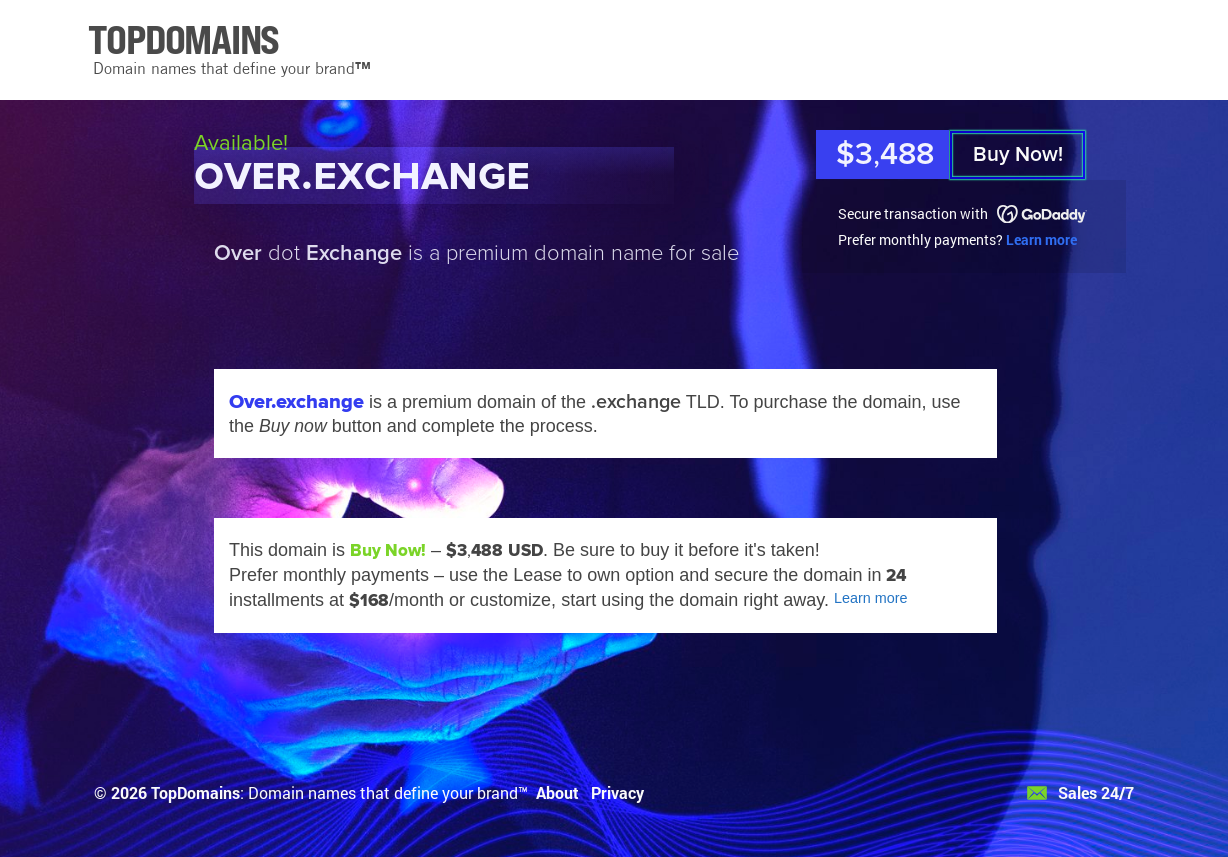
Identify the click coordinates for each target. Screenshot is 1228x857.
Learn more (1041, 239)
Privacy (617, 792)
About (557, 792)
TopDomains (195, 792)
